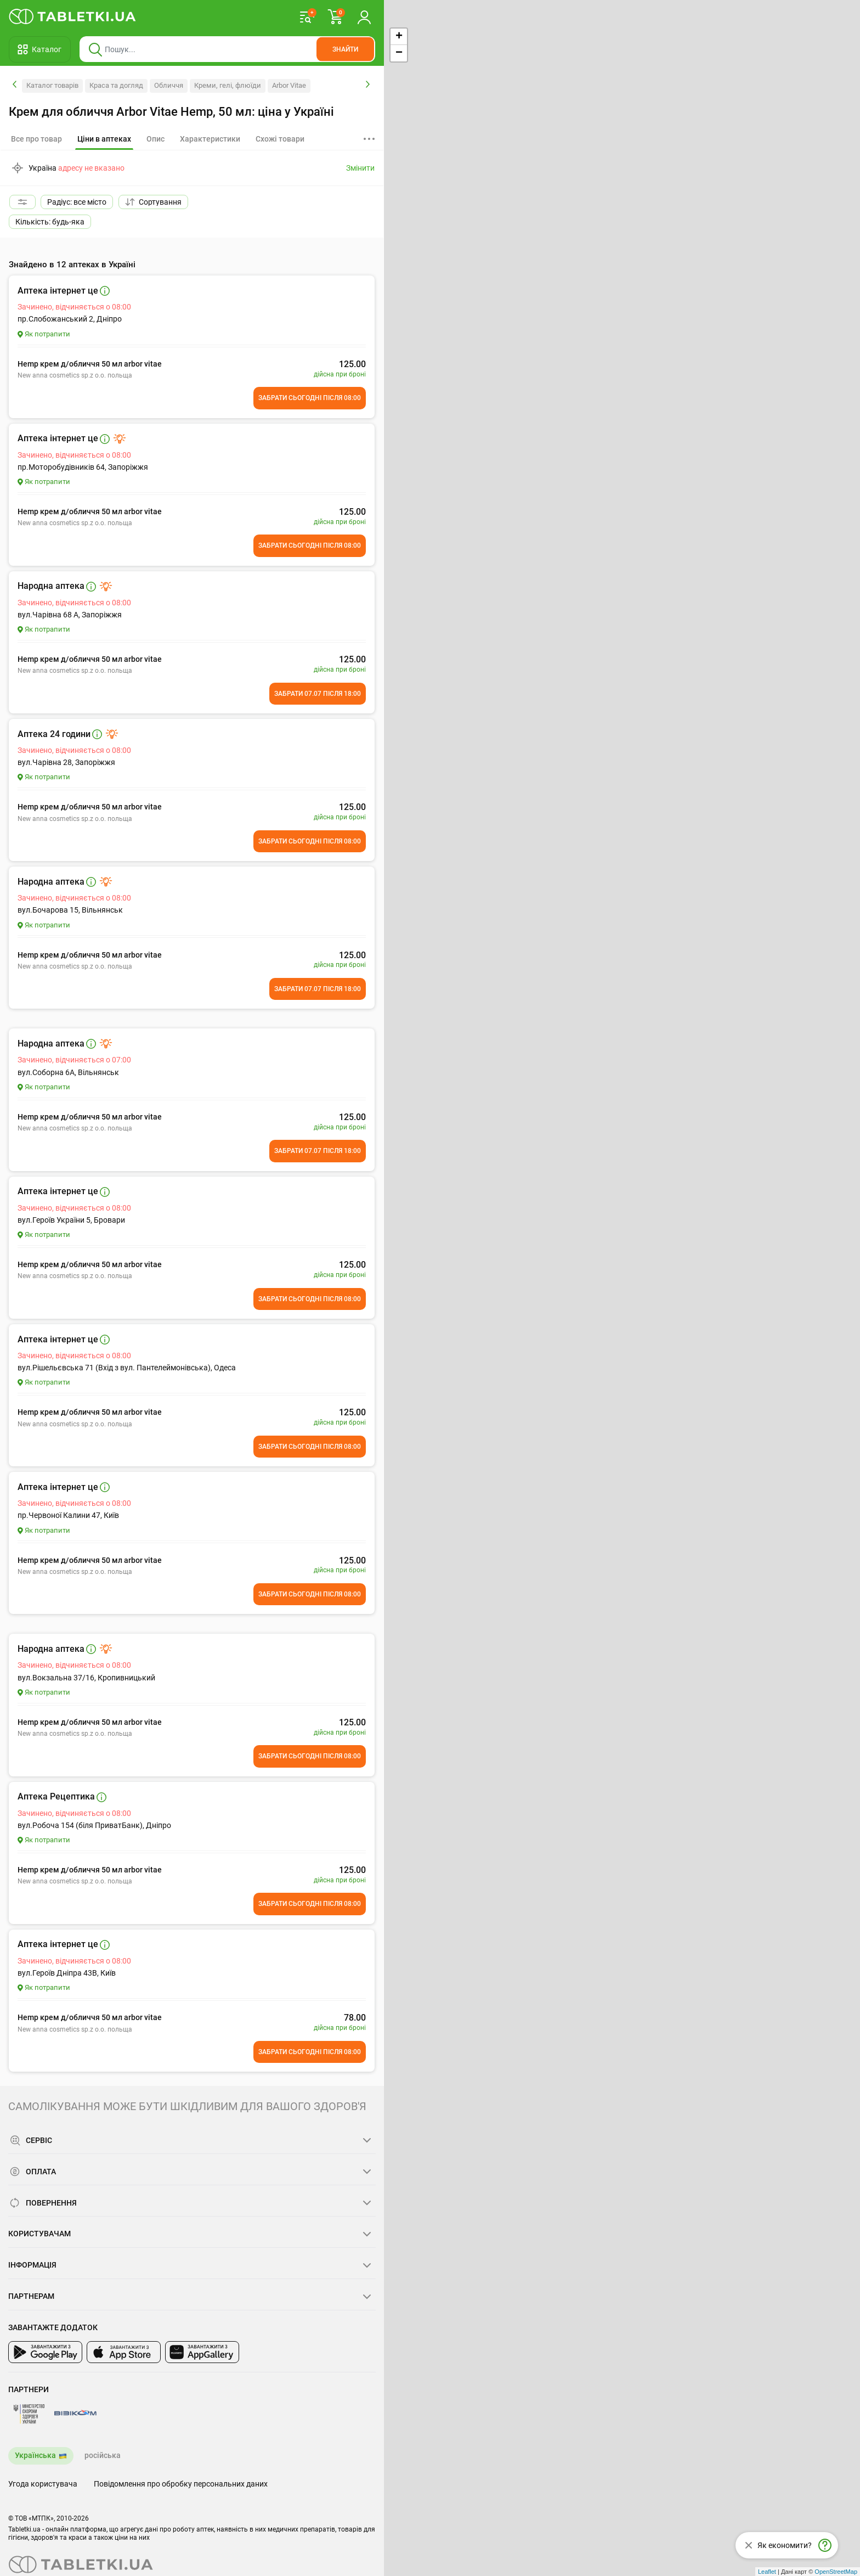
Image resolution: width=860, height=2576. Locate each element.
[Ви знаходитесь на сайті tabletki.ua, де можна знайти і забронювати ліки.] (73, 16)
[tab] (104, 139)
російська (102, 2455)
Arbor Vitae (289, 85)
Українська (35, 2455)
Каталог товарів (52, 85)
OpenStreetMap (835, 2571)
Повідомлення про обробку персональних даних (181, 2483)
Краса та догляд (116, 85)
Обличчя (168, 85)
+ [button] (399, 37)
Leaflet (767, 2571)
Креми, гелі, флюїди (227, 85)
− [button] (399, 53)
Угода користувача (42, 2483)
